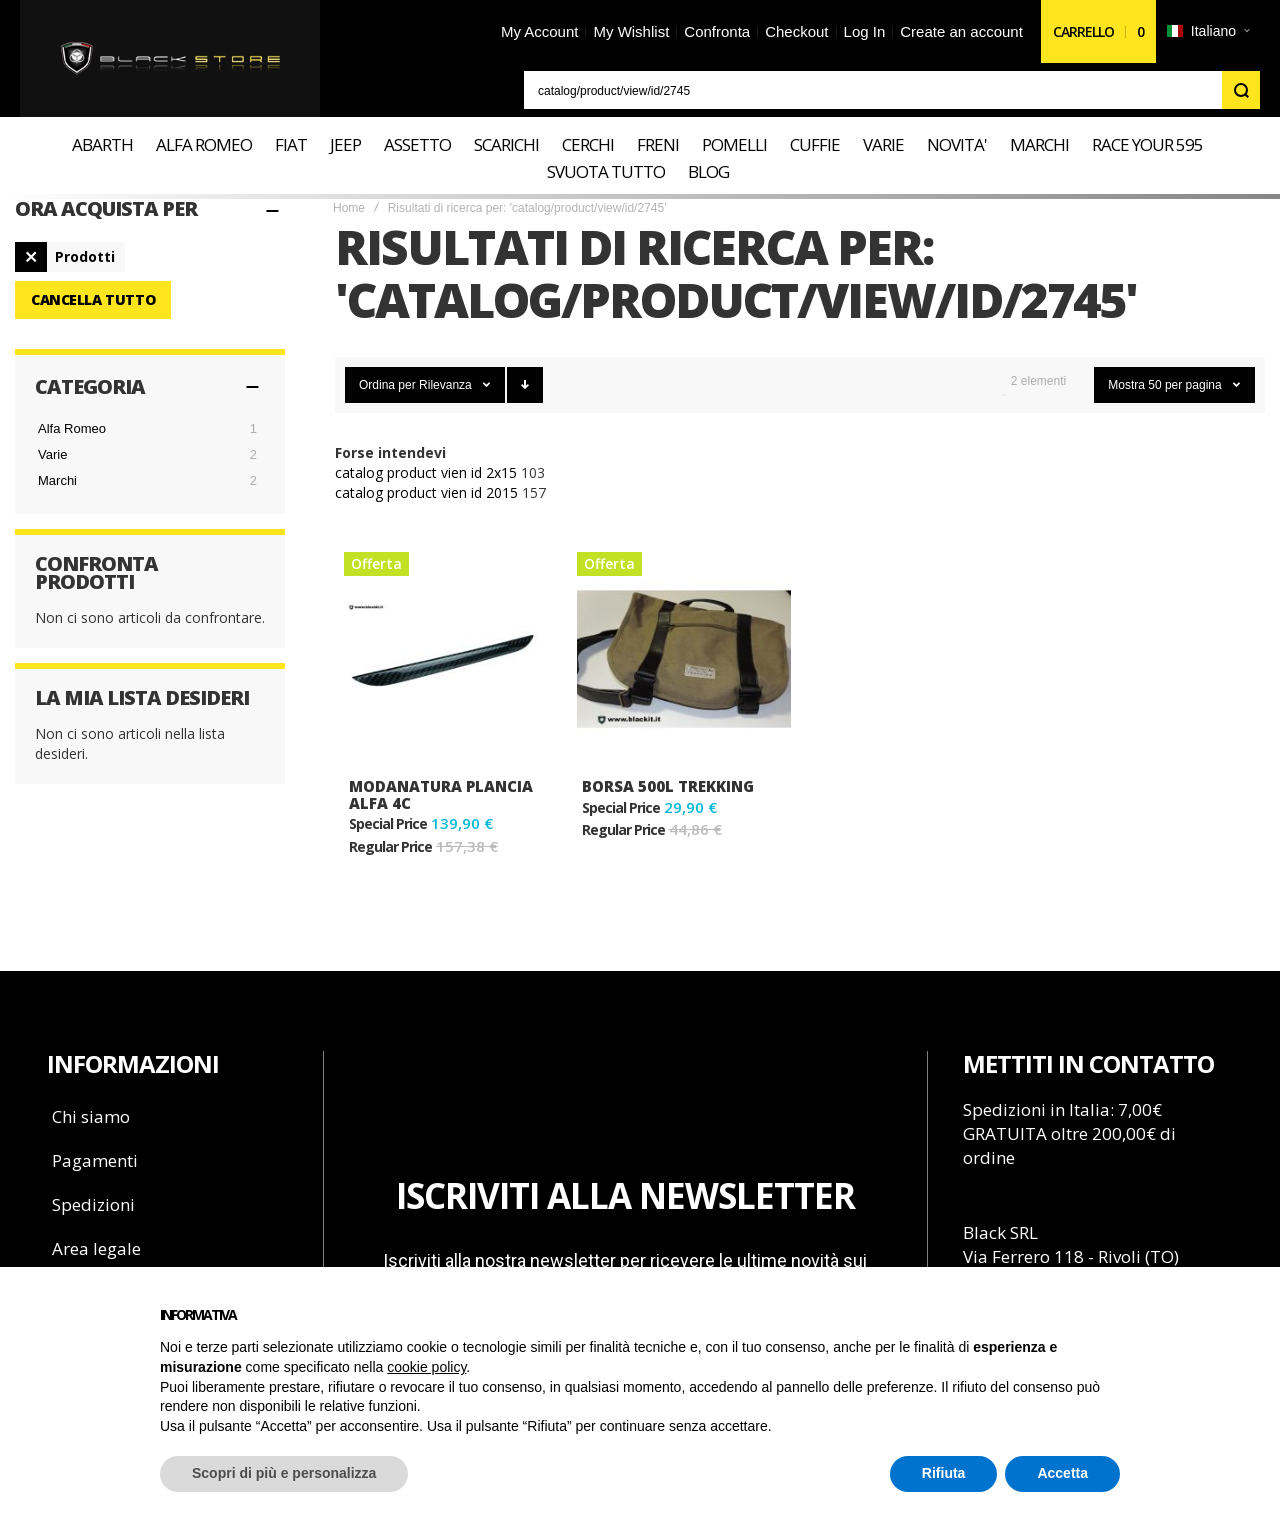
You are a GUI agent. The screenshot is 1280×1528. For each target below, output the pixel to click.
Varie (52, 454)
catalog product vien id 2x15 (426, 472)
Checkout (796, 31)
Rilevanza (447, 385)
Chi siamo (91, 1116)
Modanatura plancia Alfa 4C (441, 794)
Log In (865, 31)
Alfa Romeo (72, 428)
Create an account (961, 31)
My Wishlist (631, 31)
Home (349, 208)
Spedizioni (93, 1204)
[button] (1208, 32)
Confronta (717, 31)
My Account (540, 31)
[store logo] (170, 59)
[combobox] (892, 90)
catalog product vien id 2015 (426, 492)
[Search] (1241, 90)
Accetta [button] (1062, 1473)
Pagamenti (95, 1160)
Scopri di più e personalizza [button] (284, 1473)
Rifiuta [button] (944, 1473)
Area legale (96, 1248)
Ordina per (387, 385)
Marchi (57, 480)
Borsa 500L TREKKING (668, 786)
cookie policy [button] (426, 1367)
